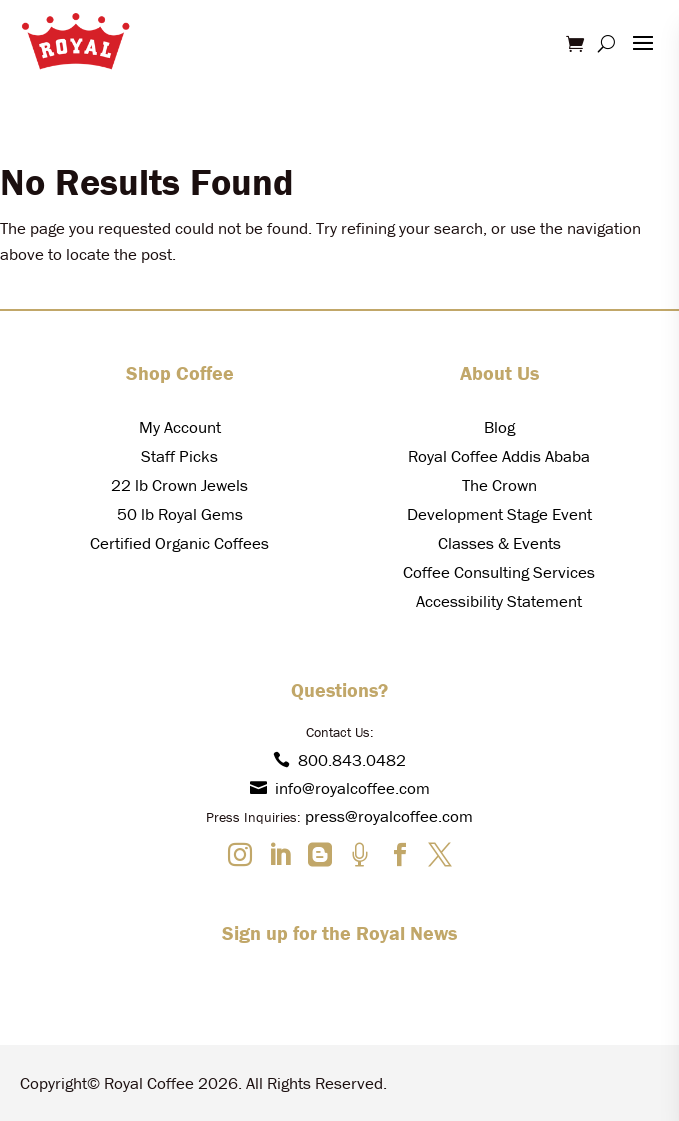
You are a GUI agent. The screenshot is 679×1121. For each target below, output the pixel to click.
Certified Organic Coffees (179, 543)
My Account (180, 427)
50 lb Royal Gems (180, 514)
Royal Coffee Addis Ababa (499, 456)
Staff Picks (179, 456)
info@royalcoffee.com (340, 788)
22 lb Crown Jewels (179, 485)
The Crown (499, 485)
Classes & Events (499, 543)
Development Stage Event (499, 514)
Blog (499, 427)
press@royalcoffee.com (389, 816)
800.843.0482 (339, 760)
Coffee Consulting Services (499, 572)
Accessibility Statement (499, 601)
